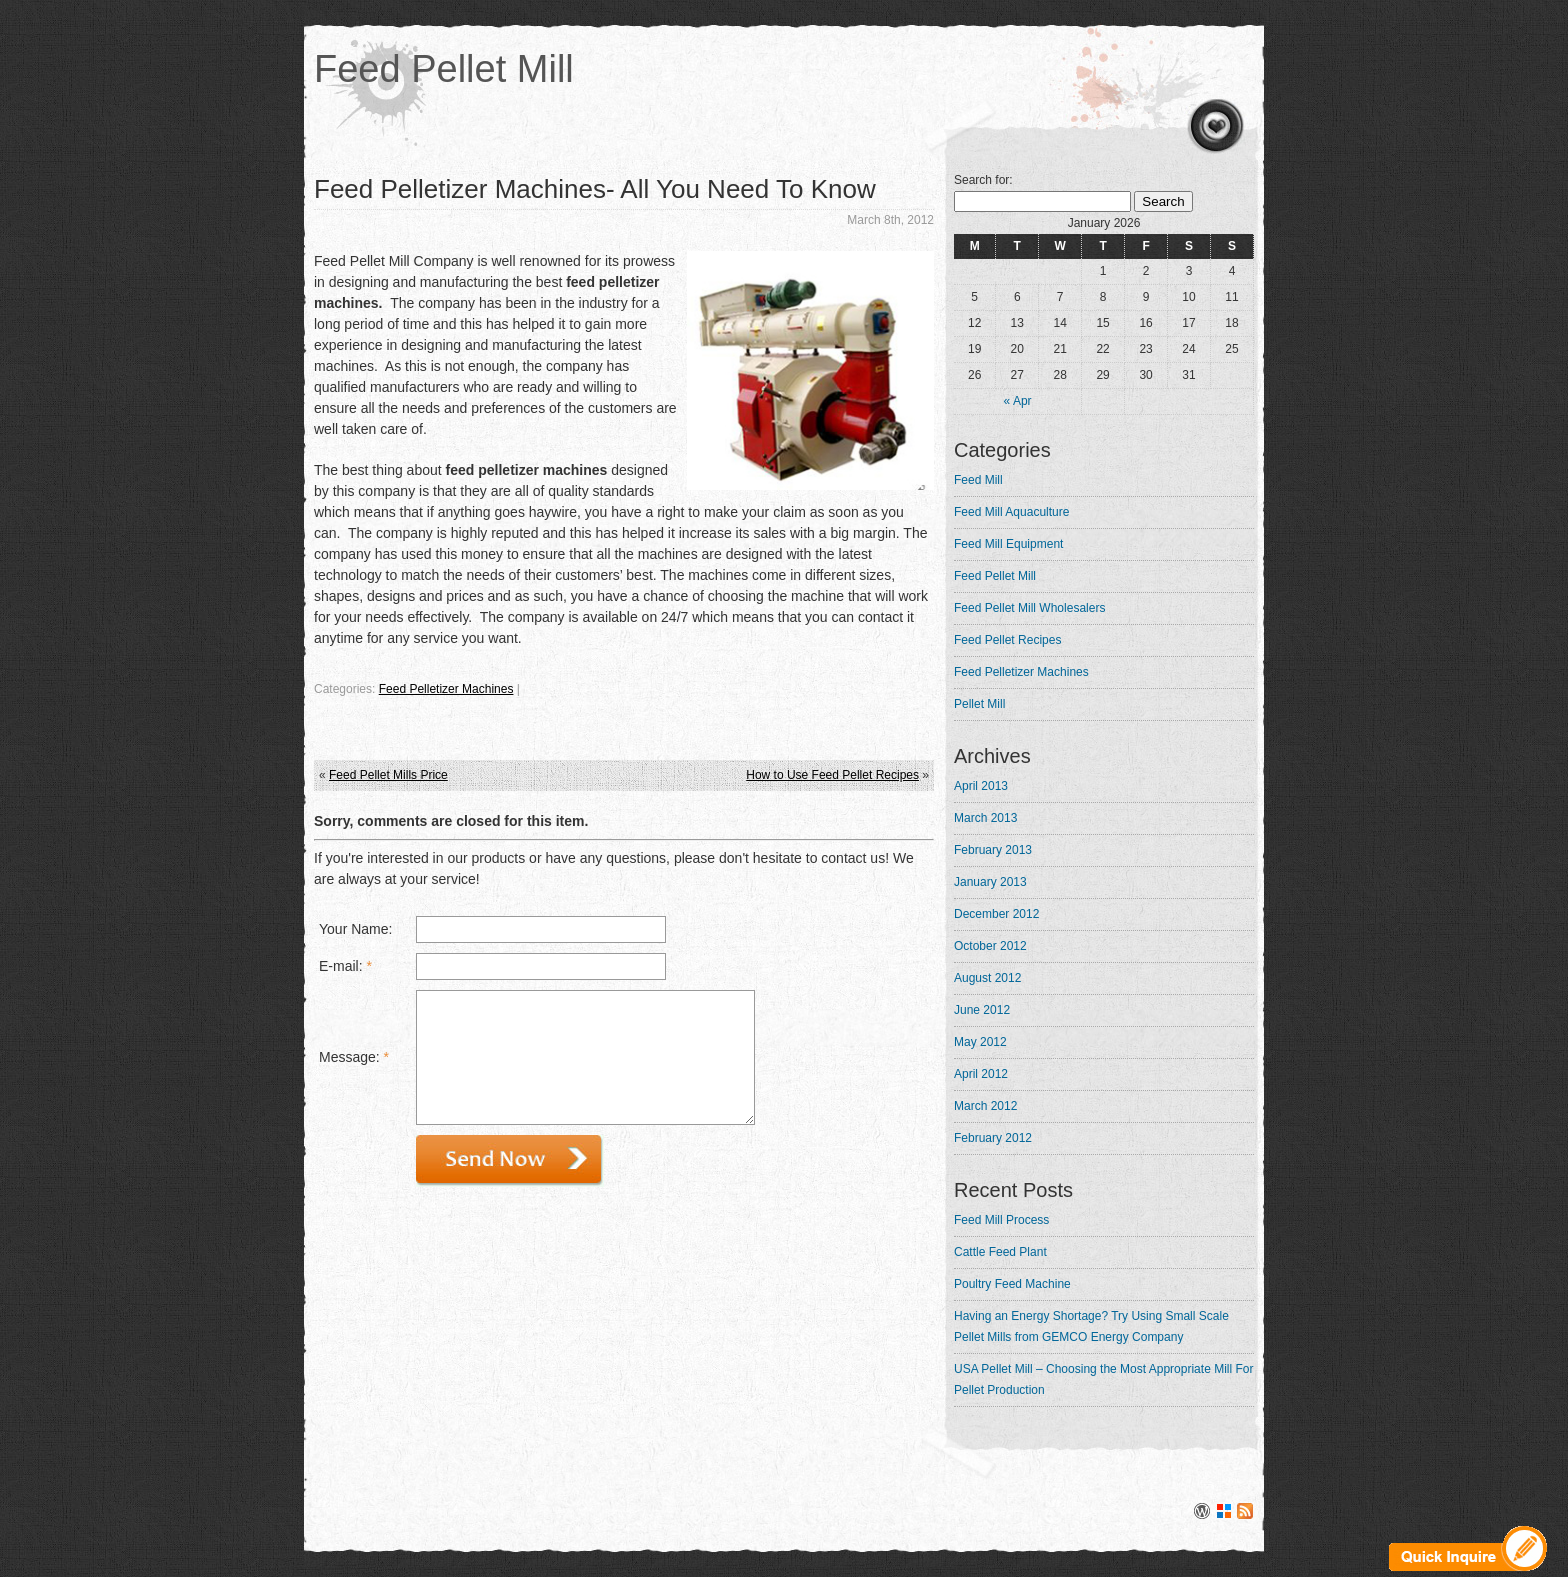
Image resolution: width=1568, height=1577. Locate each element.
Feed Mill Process (1001, 1220)
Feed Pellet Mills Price (388, 775)
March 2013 (985, 818)
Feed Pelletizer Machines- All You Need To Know (595, 189)
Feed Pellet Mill (444, 69)
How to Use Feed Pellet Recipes (832, 775)
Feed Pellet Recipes (1007, 640)
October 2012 (990, 946)
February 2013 (993, 850)
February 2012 (993, 1138)
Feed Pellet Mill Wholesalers (1029, 608)
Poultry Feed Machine (1012, 1284)
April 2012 (981, 1074)
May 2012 (980, 1042)
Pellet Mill (979, 704)
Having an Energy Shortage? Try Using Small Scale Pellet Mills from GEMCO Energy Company (1091, 1326)
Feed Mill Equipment (1008, 544)
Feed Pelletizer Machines (446, 689)
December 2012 (996, 914)
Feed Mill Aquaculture (1011, 512)
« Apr (1018, 401)
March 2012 (985, 1106)
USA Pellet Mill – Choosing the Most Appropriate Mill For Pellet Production (1103, 1379)
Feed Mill (978, 480)
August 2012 (987, 978)
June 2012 (982, 1010)
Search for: (983, 180)
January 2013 (990, 882)
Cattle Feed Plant (1000, 1252)
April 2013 (981, 786)
